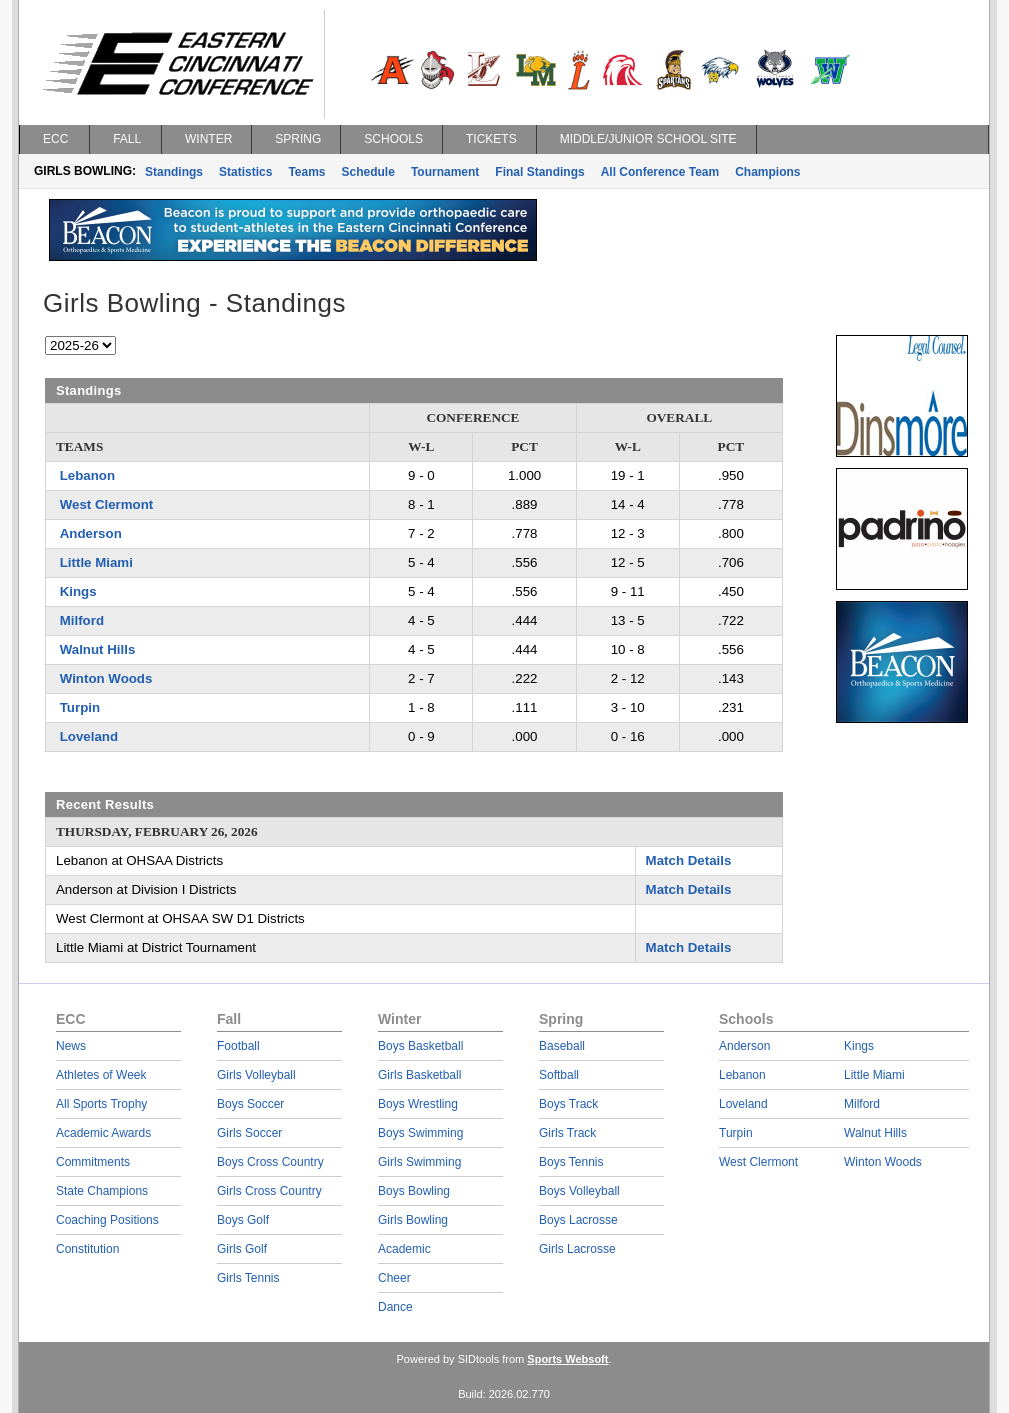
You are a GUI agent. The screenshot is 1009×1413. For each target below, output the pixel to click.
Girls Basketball (419, 1075)
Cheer (394, 1278)
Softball (559, 1075)
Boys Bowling (414, 1191)
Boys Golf (243, 1220)
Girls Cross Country (269, 1191)
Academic (404, 1249)
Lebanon (87, 475)
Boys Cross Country (270, 1162)
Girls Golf (242, 1249)
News (71, 1046)
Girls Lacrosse (577, 1249)
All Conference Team (660, 172)
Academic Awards (103, 1133)
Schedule (368, 172)
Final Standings (539, 172)
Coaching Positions (107, 1220)
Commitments (93, 1162)
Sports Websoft (567, 1359)
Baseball (562, 1046)
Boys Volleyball (579, 1191)
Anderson (91, 533)
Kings (78, 591)
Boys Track (568, 1104)
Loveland (89, 736)
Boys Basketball (420, 1046)
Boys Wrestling (418, 1104)
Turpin (80, 707)
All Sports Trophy (101, 1104)
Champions (767, 172)
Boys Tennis (571, 1162)
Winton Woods (106, 678)
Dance (395, 1307)
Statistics (245, 172)
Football (238, 1046)
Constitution (87, 1249)
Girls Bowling (413, 1220)
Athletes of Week (101, 1075)
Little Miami (96, 562)
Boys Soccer (250, 1104)
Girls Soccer (249, 1133)
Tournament (445, 172)
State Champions (102, 1191)
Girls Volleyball (256, 1075)
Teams (306, 172)
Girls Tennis (248, 1278)
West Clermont (107, 504)
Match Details (689, 860)
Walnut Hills (98, 649)
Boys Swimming (420, 1133)
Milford (82, 620)
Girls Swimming (419, 1162)
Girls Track (567, 1133)
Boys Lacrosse (578, 1220)
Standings (174, 172)
